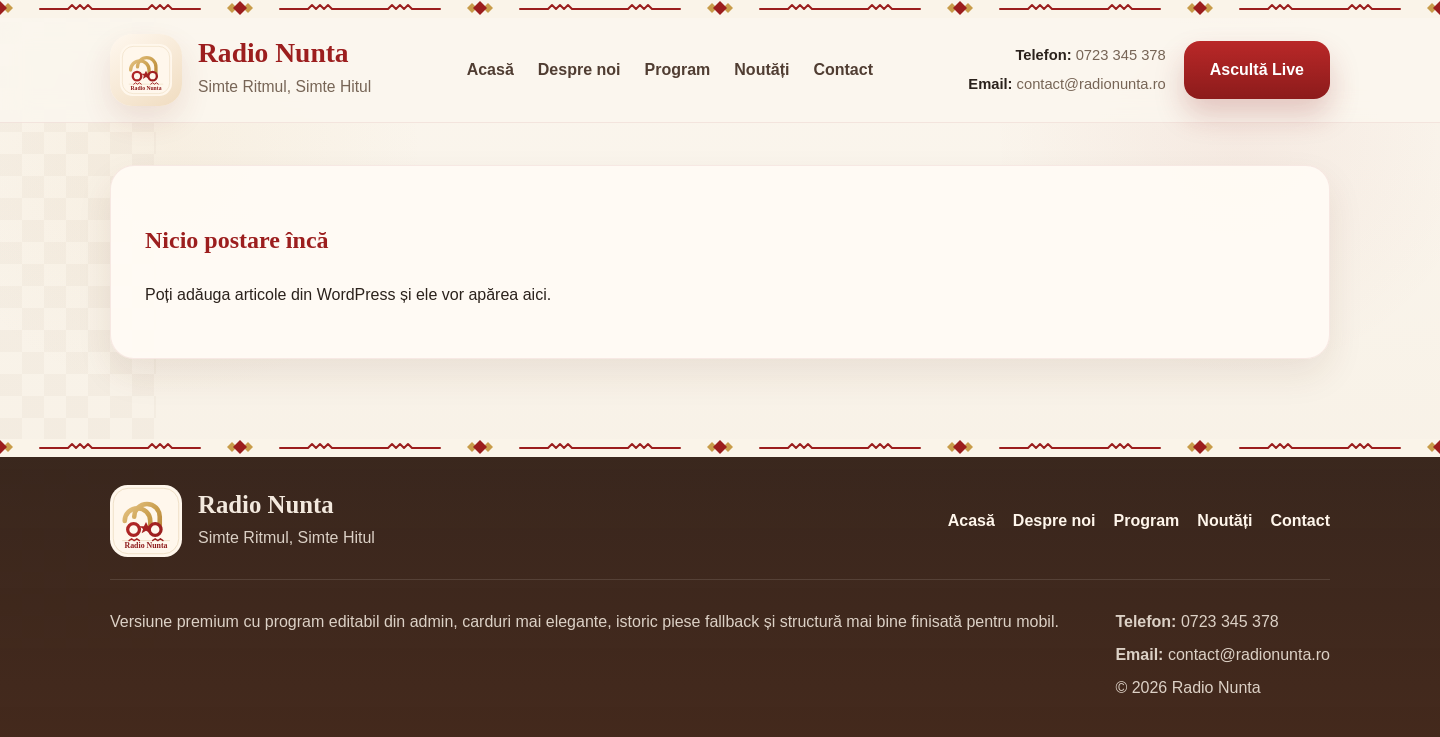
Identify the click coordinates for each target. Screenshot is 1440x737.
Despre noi (579, 69)
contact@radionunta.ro (1091, 84)
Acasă (490, 69)
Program (678, 69)
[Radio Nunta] (146, 70)
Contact (843, 69)
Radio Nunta (273, 52)
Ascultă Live (1257, 69)
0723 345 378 (1121, 55)
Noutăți (761, 69)
